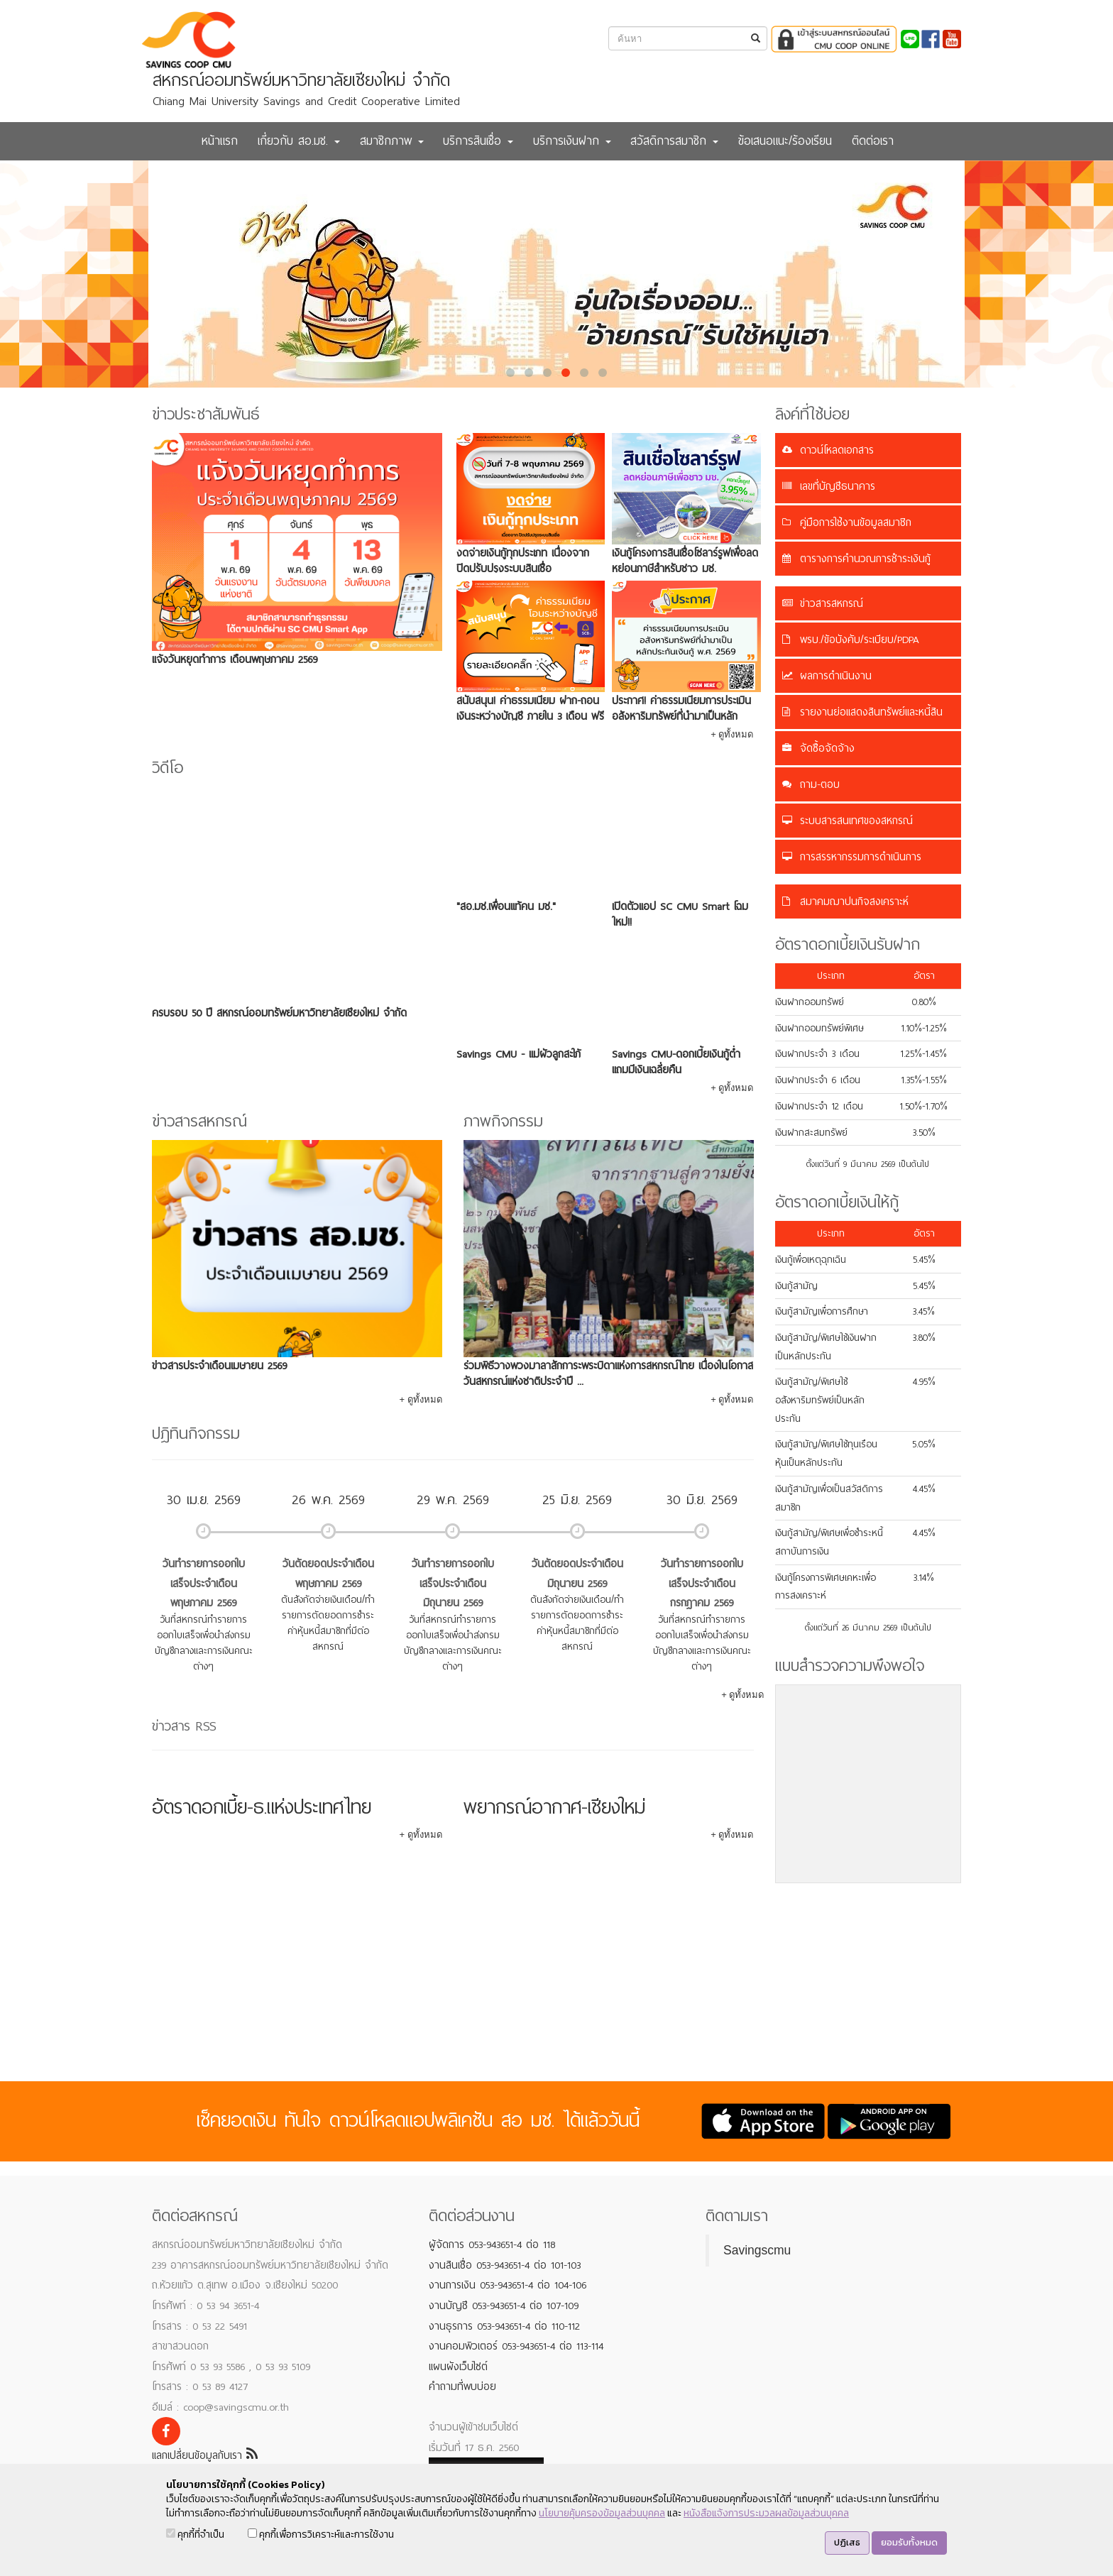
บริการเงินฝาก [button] (572, 141)
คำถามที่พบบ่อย (462, 2386)
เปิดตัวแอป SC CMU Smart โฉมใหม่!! (680, 914)
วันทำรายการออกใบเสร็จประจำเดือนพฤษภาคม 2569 (204, 1583)
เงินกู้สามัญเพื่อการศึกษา (821, 1311)
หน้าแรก (220, 141)
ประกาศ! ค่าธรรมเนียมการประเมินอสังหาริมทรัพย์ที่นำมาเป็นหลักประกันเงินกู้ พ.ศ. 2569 (681, 716)
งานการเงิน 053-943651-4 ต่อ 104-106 (507, 2285)
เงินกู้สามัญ (796, 1286)
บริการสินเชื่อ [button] (478, 141)
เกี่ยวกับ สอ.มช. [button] (299, 141)
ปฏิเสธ (847, 2542)
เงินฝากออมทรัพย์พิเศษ (819, 1028)
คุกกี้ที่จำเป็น (195, 2534)
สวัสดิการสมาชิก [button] (674, 141)
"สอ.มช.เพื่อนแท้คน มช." (506, 906)
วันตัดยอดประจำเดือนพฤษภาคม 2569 (328, 1574)
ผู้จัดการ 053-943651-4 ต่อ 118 (492, 2244)
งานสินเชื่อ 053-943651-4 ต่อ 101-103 (505, 2265)
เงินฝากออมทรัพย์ (809, 1002)
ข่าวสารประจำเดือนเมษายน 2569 (219, 1365)
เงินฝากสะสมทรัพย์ (811, 1132)
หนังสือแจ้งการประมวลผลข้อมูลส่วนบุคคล (766, 2513)
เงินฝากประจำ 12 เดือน (819, 1106)
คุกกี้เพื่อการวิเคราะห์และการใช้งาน (321, 2534)
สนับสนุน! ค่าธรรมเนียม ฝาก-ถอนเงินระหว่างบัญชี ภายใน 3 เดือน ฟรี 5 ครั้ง (530, 716)
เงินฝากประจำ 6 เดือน (817, 1080)
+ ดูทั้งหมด (732, 734)
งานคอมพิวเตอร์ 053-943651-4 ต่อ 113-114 (516, 2346)
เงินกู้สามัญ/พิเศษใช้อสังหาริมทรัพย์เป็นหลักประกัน (820, 1400)
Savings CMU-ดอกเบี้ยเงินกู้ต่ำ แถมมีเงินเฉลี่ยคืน (676, 1062)
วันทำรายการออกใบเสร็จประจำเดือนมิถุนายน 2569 (453, 1583)
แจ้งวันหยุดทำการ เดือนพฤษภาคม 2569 (234, 659)
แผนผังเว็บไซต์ (458, 2366)
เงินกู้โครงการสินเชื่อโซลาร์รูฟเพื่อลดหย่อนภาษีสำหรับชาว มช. (685, 561)
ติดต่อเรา (873, 141)
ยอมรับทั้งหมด (909, 2542)
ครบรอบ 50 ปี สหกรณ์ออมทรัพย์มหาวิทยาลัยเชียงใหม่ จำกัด (279, 1013)
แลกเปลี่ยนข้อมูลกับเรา (205, 2455)
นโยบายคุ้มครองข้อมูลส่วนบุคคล (602, 2513)
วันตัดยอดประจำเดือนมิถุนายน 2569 (577, 1574)
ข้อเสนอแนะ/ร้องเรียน (785, 141)
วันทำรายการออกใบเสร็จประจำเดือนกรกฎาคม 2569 (702, 1583)
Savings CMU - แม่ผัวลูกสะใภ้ (518, 1054)
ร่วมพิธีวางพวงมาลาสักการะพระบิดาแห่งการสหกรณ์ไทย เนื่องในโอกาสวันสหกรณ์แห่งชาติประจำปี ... (608, 1373)
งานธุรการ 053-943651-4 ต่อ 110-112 (504, 2326)
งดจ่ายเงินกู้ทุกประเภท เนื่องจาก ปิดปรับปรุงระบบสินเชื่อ (522, 561)
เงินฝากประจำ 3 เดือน (817, 1054)
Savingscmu (757, 2250)
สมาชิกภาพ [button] (392, 141)
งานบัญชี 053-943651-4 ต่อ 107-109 (504, 2305)
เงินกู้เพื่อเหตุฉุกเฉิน (810, 1259)
